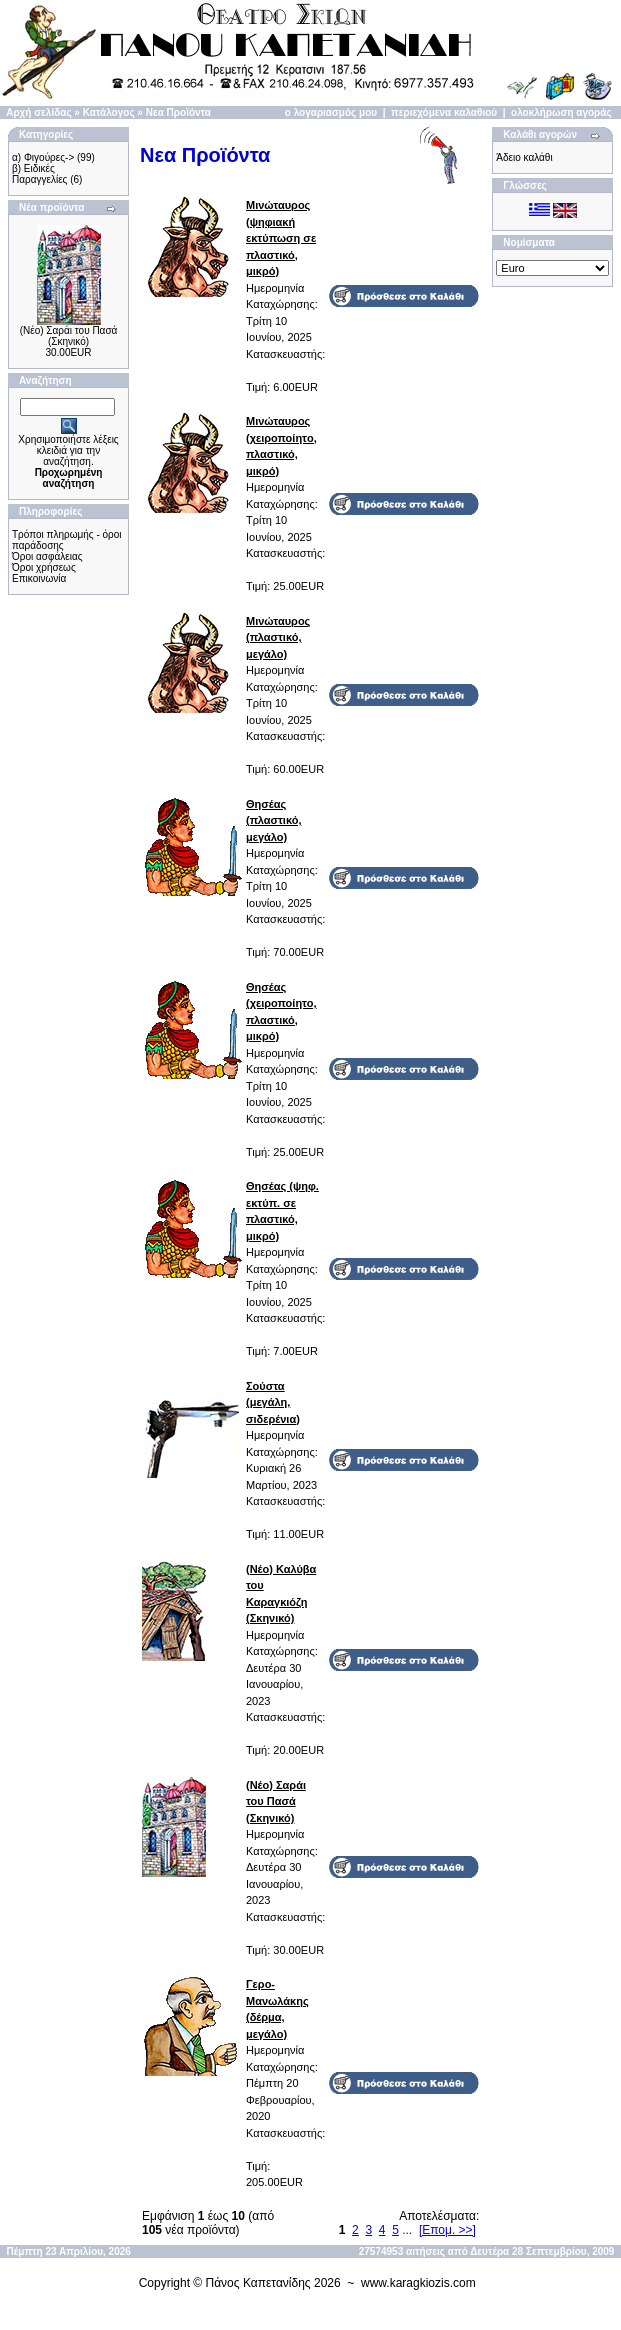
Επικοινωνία (39, 578)
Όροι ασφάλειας (47, 556)
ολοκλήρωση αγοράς (561, 112)
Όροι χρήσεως (44, 567)
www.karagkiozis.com (418, 2283)
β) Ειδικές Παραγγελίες (39, 174)
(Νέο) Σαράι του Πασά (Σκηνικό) (69, 336)
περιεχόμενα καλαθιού (444, 112)
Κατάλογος (109, 112)
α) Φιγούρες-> (43, 157)
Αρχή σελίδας (38, 112)
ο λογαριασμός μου (331, 112)
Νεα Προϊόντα (178, 112)
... (407, 2230)
